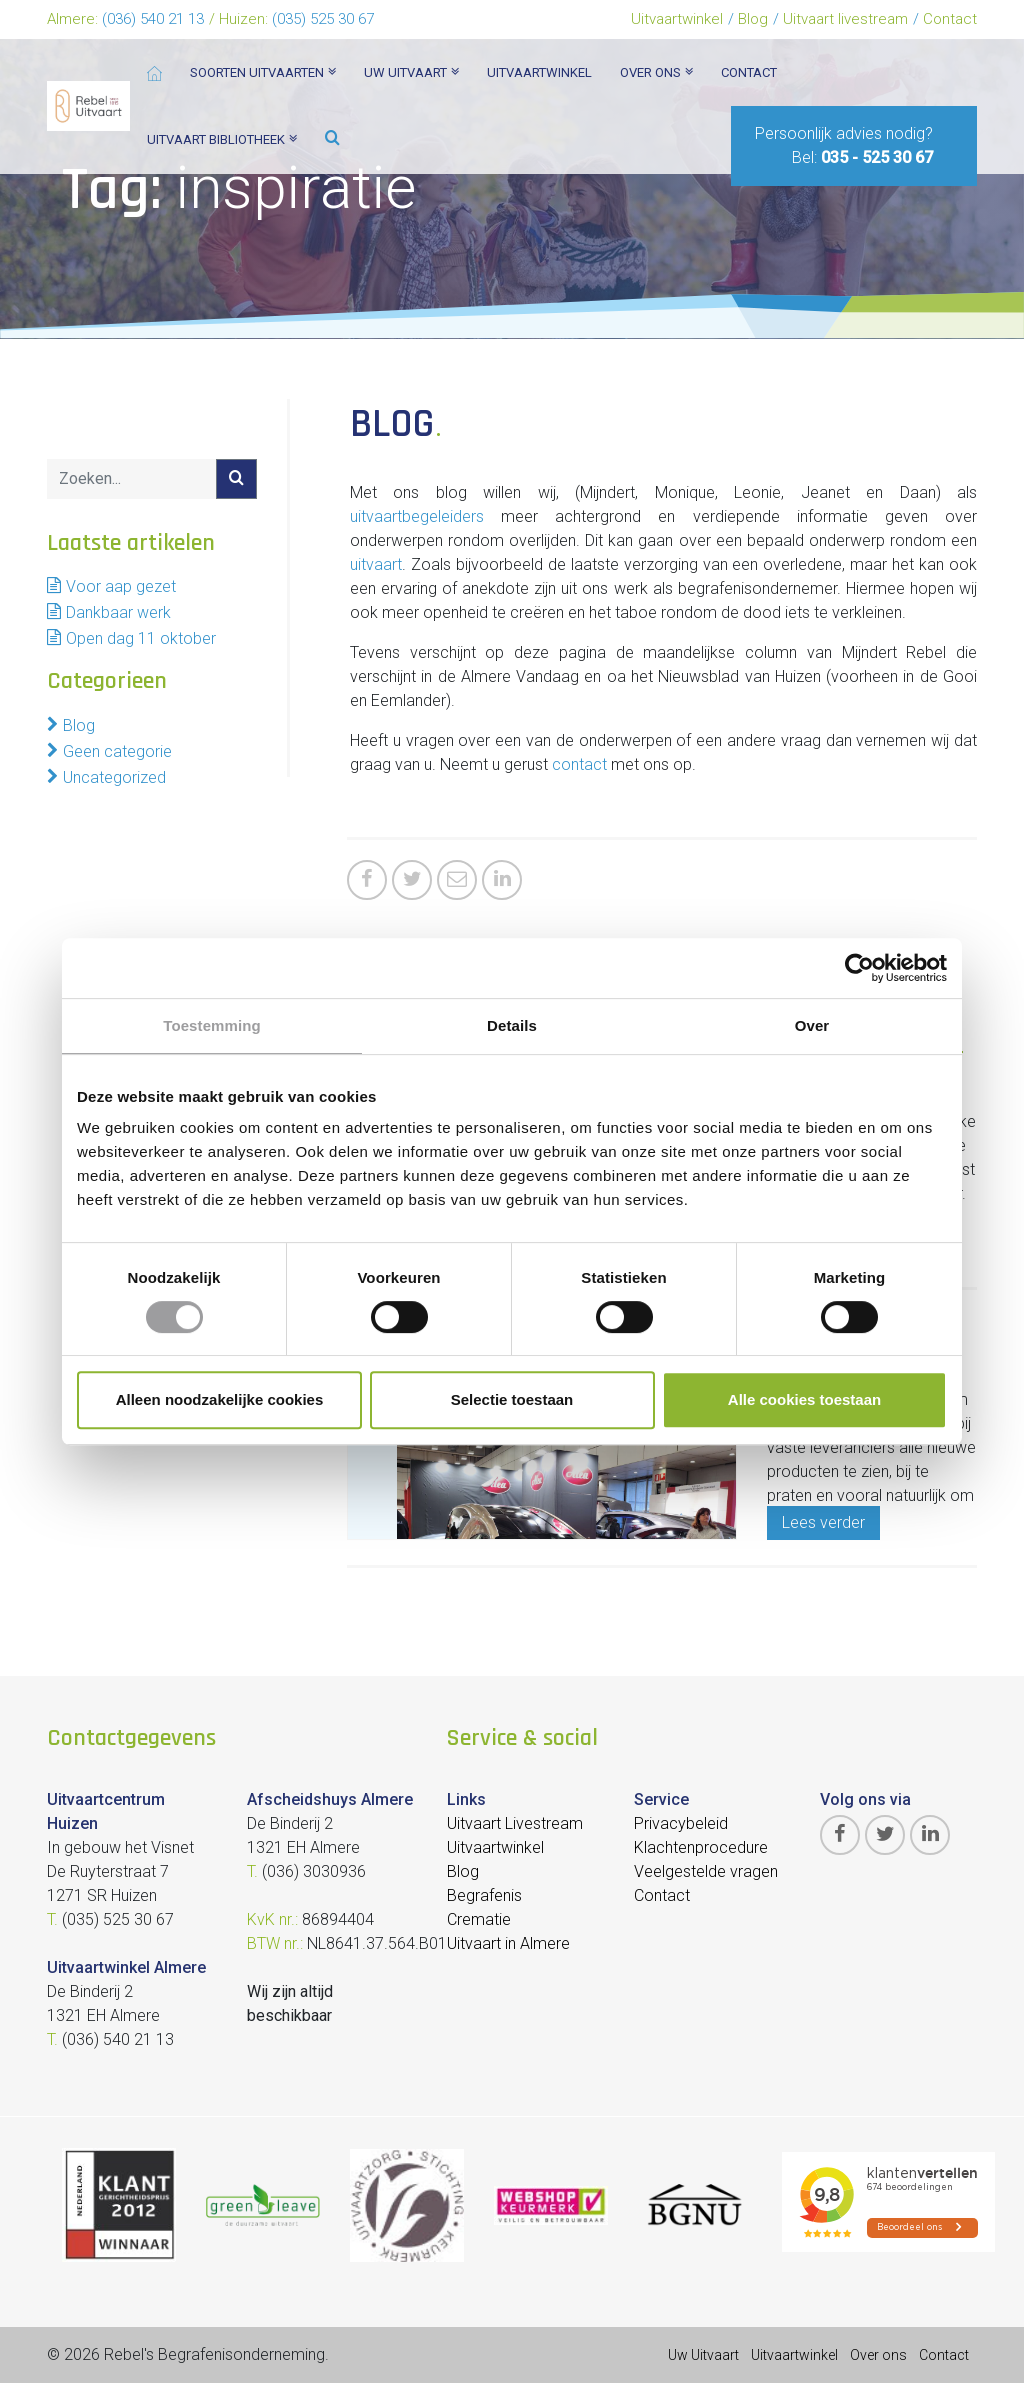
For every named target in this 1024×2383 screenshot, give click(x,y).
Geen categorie (117, 751)
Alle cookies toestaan (804, 1399)
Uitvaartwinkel (677, 19)
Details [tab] (512, 1025)
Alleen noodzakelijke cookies (220, 1399)
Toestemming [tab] (212, 1025)
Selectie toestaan (512, 1399)
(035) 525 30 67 (323, 19)
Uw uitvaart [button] (411, 72)
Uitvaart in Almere (508, 1943)
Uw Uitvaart (703, 2355)
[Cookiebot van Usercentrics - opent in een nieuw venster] (859, 968)
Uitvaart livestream (845, 19)
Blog (753, 19)
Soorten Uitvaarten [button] (263, 72)
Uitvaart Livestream (515, 1823)
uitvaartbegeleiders (417, 516)
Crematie (479, 1919)
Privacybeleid (681, 1823)
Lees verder (823, 1522)
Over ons (878, 2355)
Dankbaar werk (118, 612)
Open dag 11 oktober (141, 638)
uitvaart (376, 564)
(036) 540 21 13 (153, 19)
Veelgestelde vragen (706, 1871)
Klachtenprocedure (701, 1847)
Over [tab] (812, 1025)
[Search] (132, 479)
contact (579, 764)
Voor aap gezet (121, 586)
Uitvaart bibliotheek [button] (222, 139)
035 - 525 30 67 (877, 157)
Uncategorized (114, 777)
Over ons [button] (656, 72)
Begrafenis (484, 1895)
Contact (950, 19)
